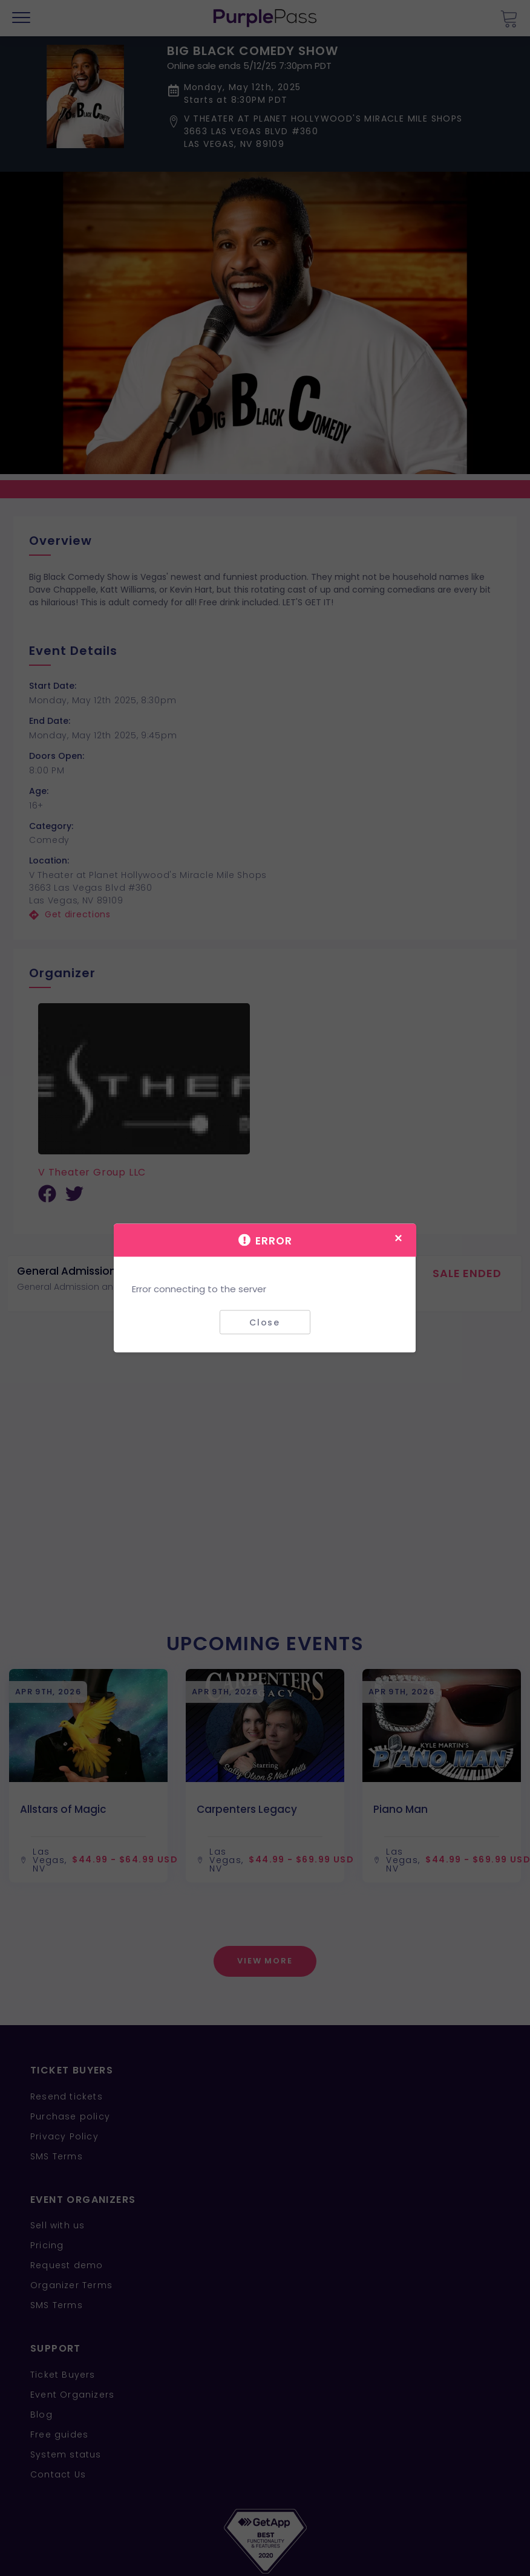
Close (264, 1322)
